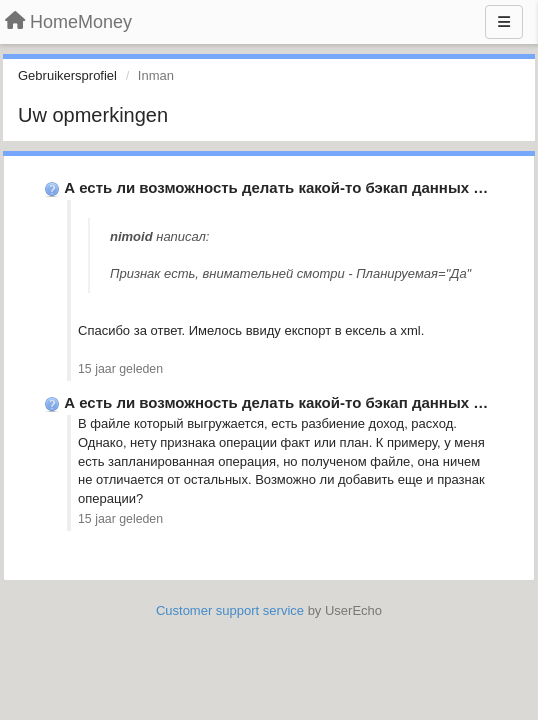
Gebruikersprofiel (67, 75)
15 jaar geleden (120, 369)
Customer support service (230, 610)
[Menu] (504, 22)
